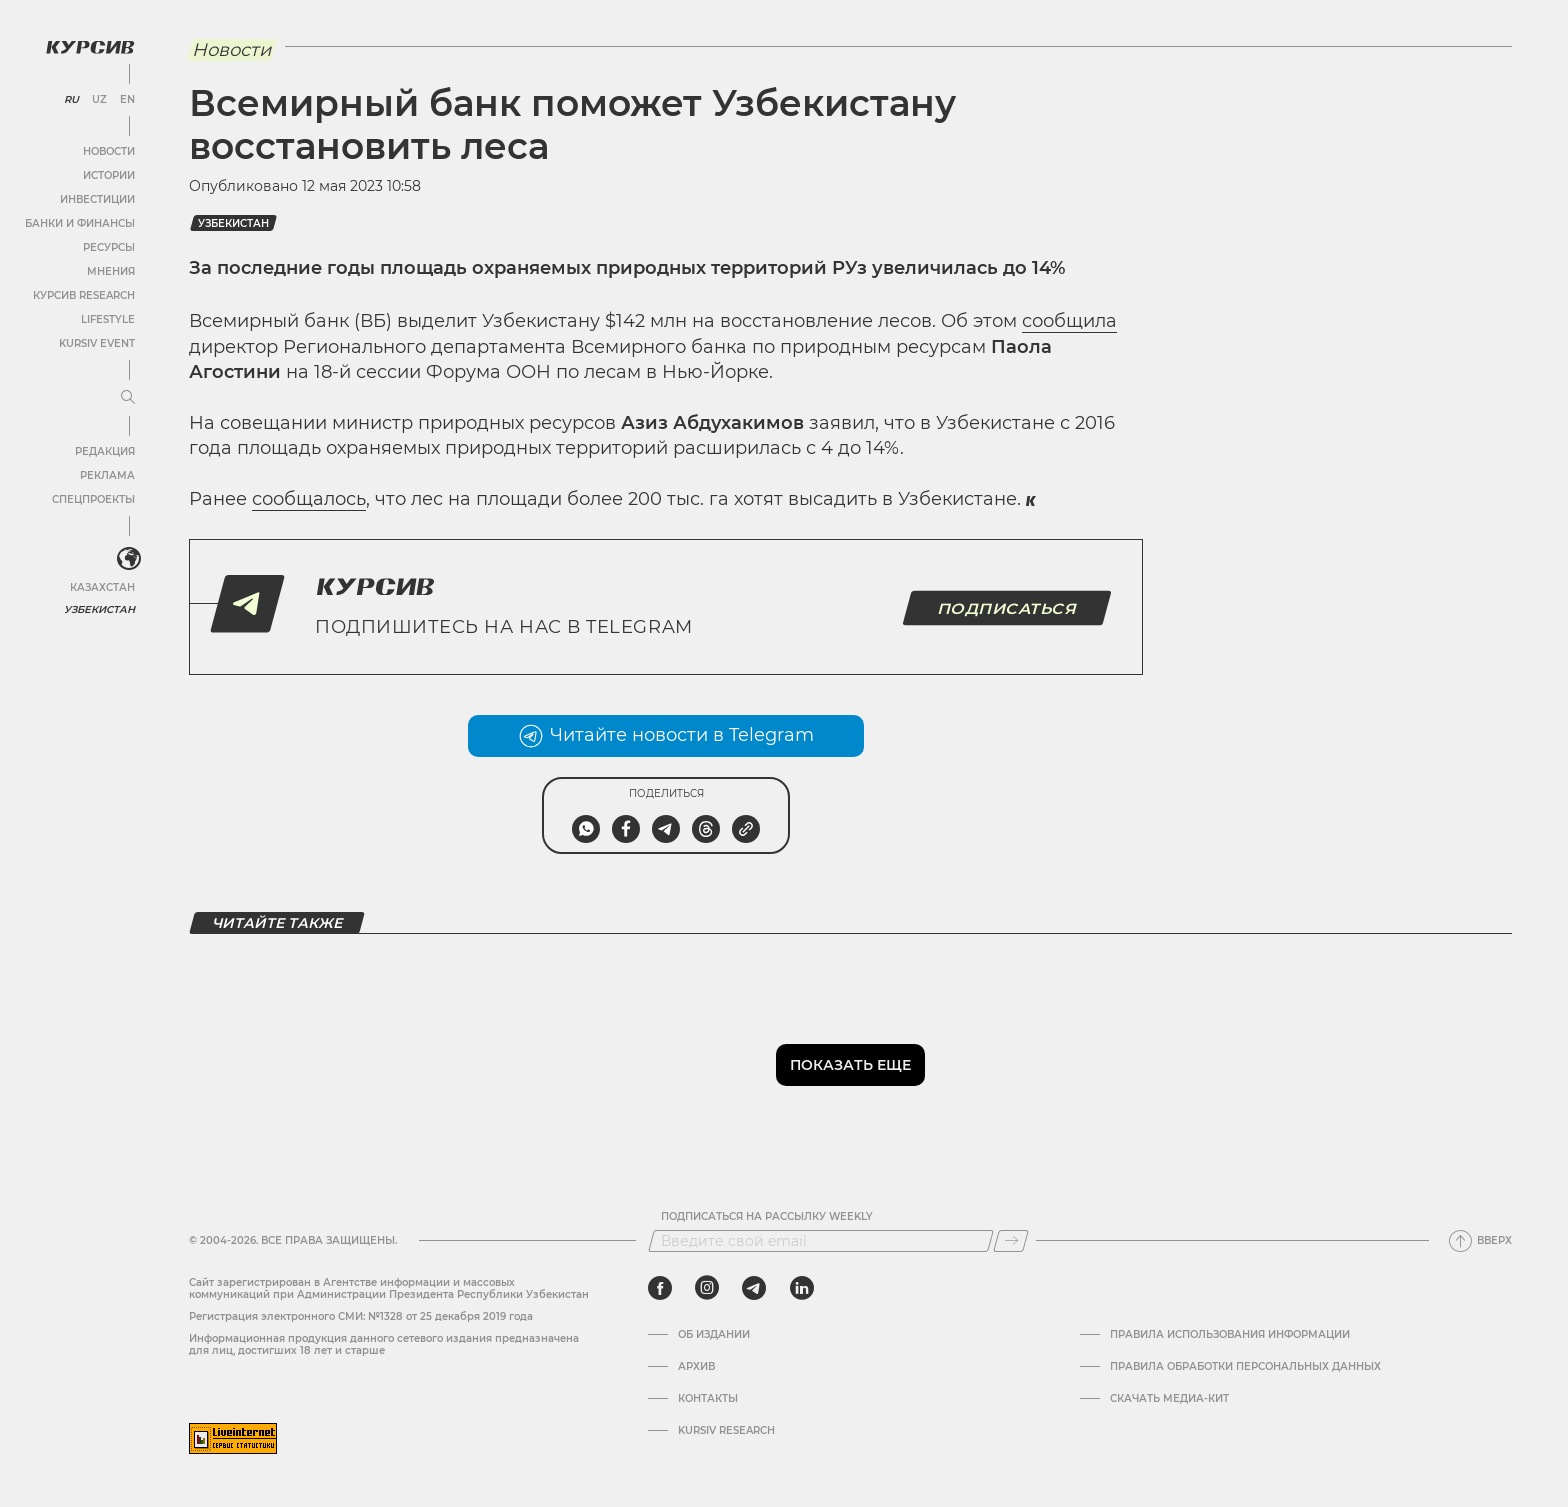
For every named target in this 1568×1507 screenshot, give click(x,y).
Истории (109, 175)
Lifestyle (108, 319)
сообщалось (309, 499)
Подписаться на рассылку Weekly (767, 1217)
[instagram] (707, 1288)
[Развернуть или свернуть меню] (128, 398)
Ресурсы (109, 247)
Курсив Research (84, 295)
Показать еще (850, 1065)
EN (127, 100)
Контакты (708, 1399)
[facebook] (660, 1288)
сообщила (1069, 321)
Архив (696, 1367)
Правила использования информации (1230, 1335)
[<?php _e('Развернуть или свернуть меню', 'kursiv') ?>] (129, 559)
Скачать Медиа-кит (1169, 1399)
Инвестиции (97, 199)
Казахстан (102, 587)
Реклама (107, 475)
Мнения (111, 271)
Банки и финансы (80, 223)
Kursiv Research (726, 1431)
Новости (109, 151)
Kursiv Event (97, 343)
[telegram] (754, 1288)
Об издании (714, 1335)
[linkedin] (801, 1288)
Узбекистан (99, 609)
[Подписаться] (1011, 1241)
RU (71, 100)
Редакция (105, 451)
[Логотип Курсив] (90, 47)
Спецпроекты (93, 499)
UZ (99, 100)
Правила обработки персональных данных (1245, 1367)
